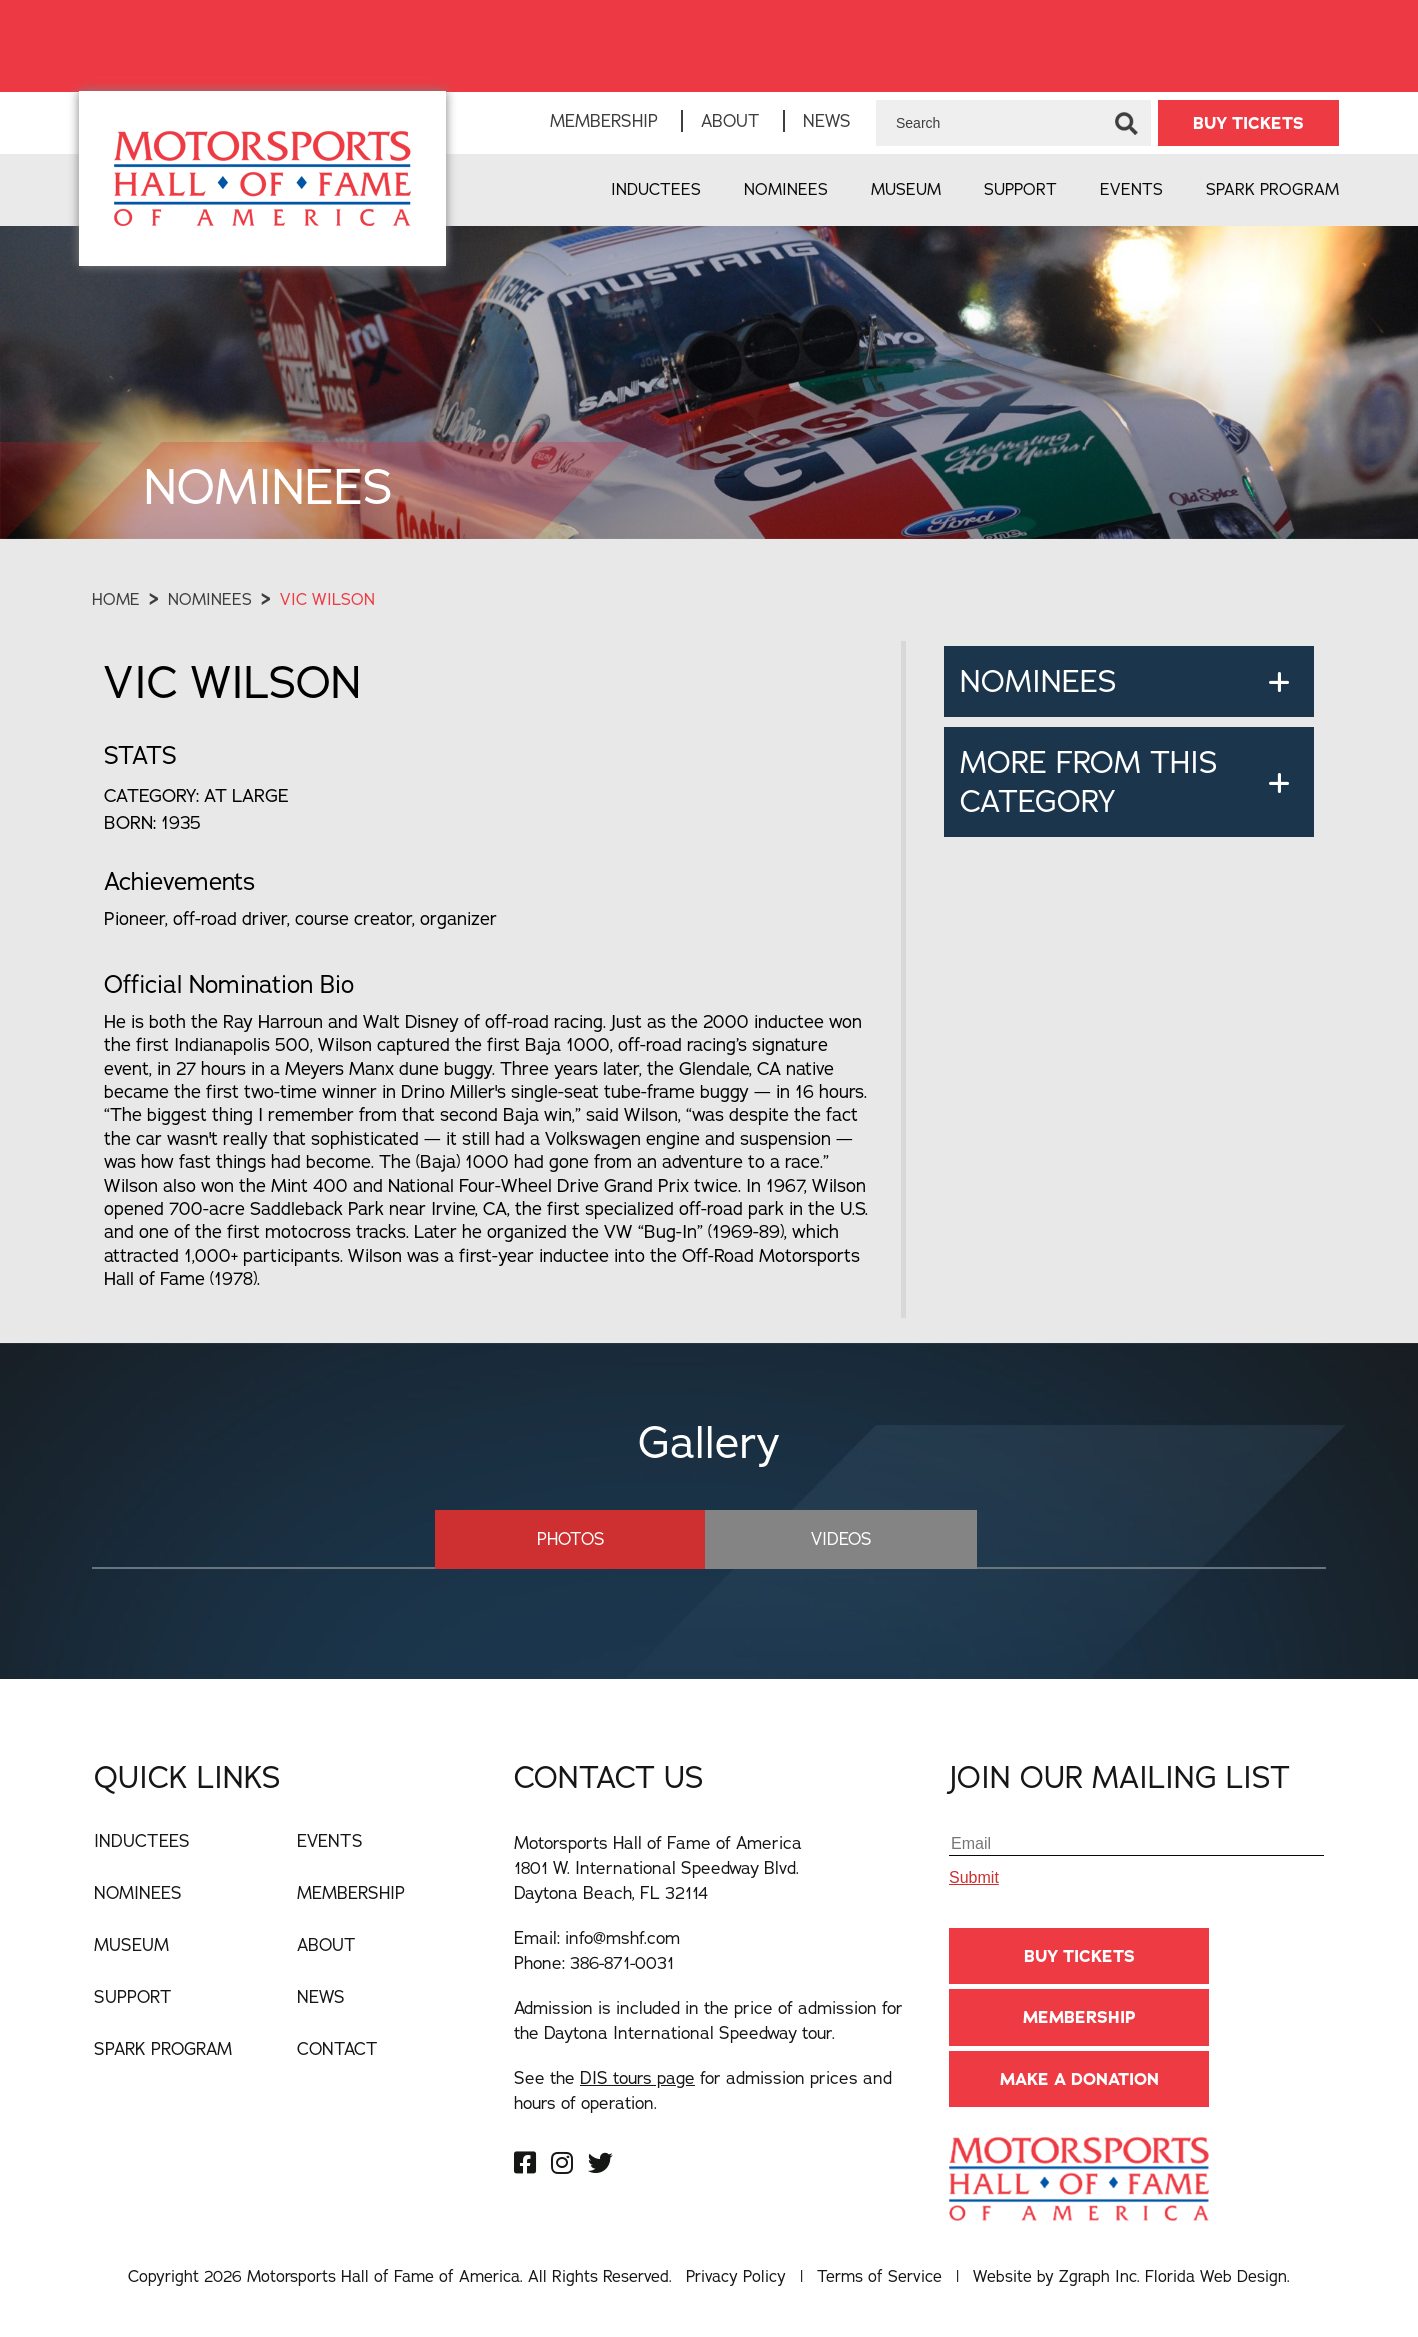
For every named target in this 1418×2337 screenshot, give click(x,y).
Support (1020, 189)
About (730, 120)
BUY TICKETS (1248, 123)
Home (116, 599)
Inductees (656, 189)
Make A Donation (1079, 2079)
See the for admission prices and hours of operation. (703, 2090)
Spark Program (1272, 189)
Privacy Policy (736, 2276)
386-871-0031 (622, 1962)
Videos (838, 1538)
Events (1131, 189)
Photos (573, 1538)
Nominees (786, 189)
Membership (604, 120)
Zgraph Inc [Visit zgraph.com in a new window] (1098, 2276)
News (827, 120)
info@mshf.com (622, 1937)
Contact (337, 2048)
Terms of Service (879, 2276)
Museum (906, 189)
